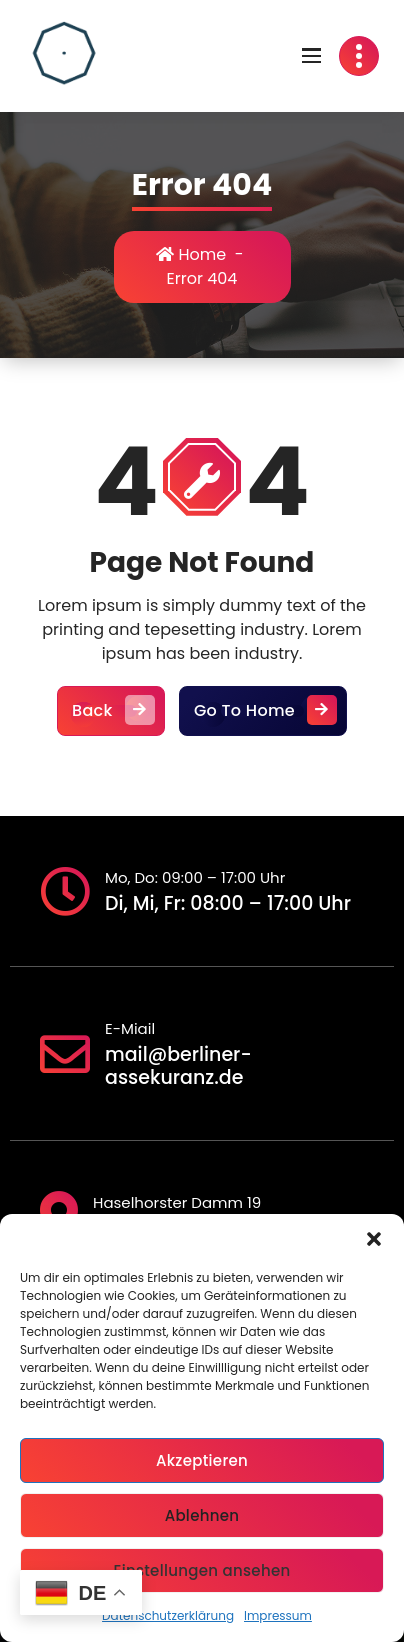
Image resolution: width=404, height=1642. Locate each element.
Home (191, 254)
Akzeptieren (202, 1460)
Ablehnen (202, 1515)
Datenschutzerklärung (168, 1615)
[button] (374, 1239)
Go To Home (263, 711)
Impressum (278, 1615)
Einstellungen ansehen (201, 1570)
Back (111, 711)
